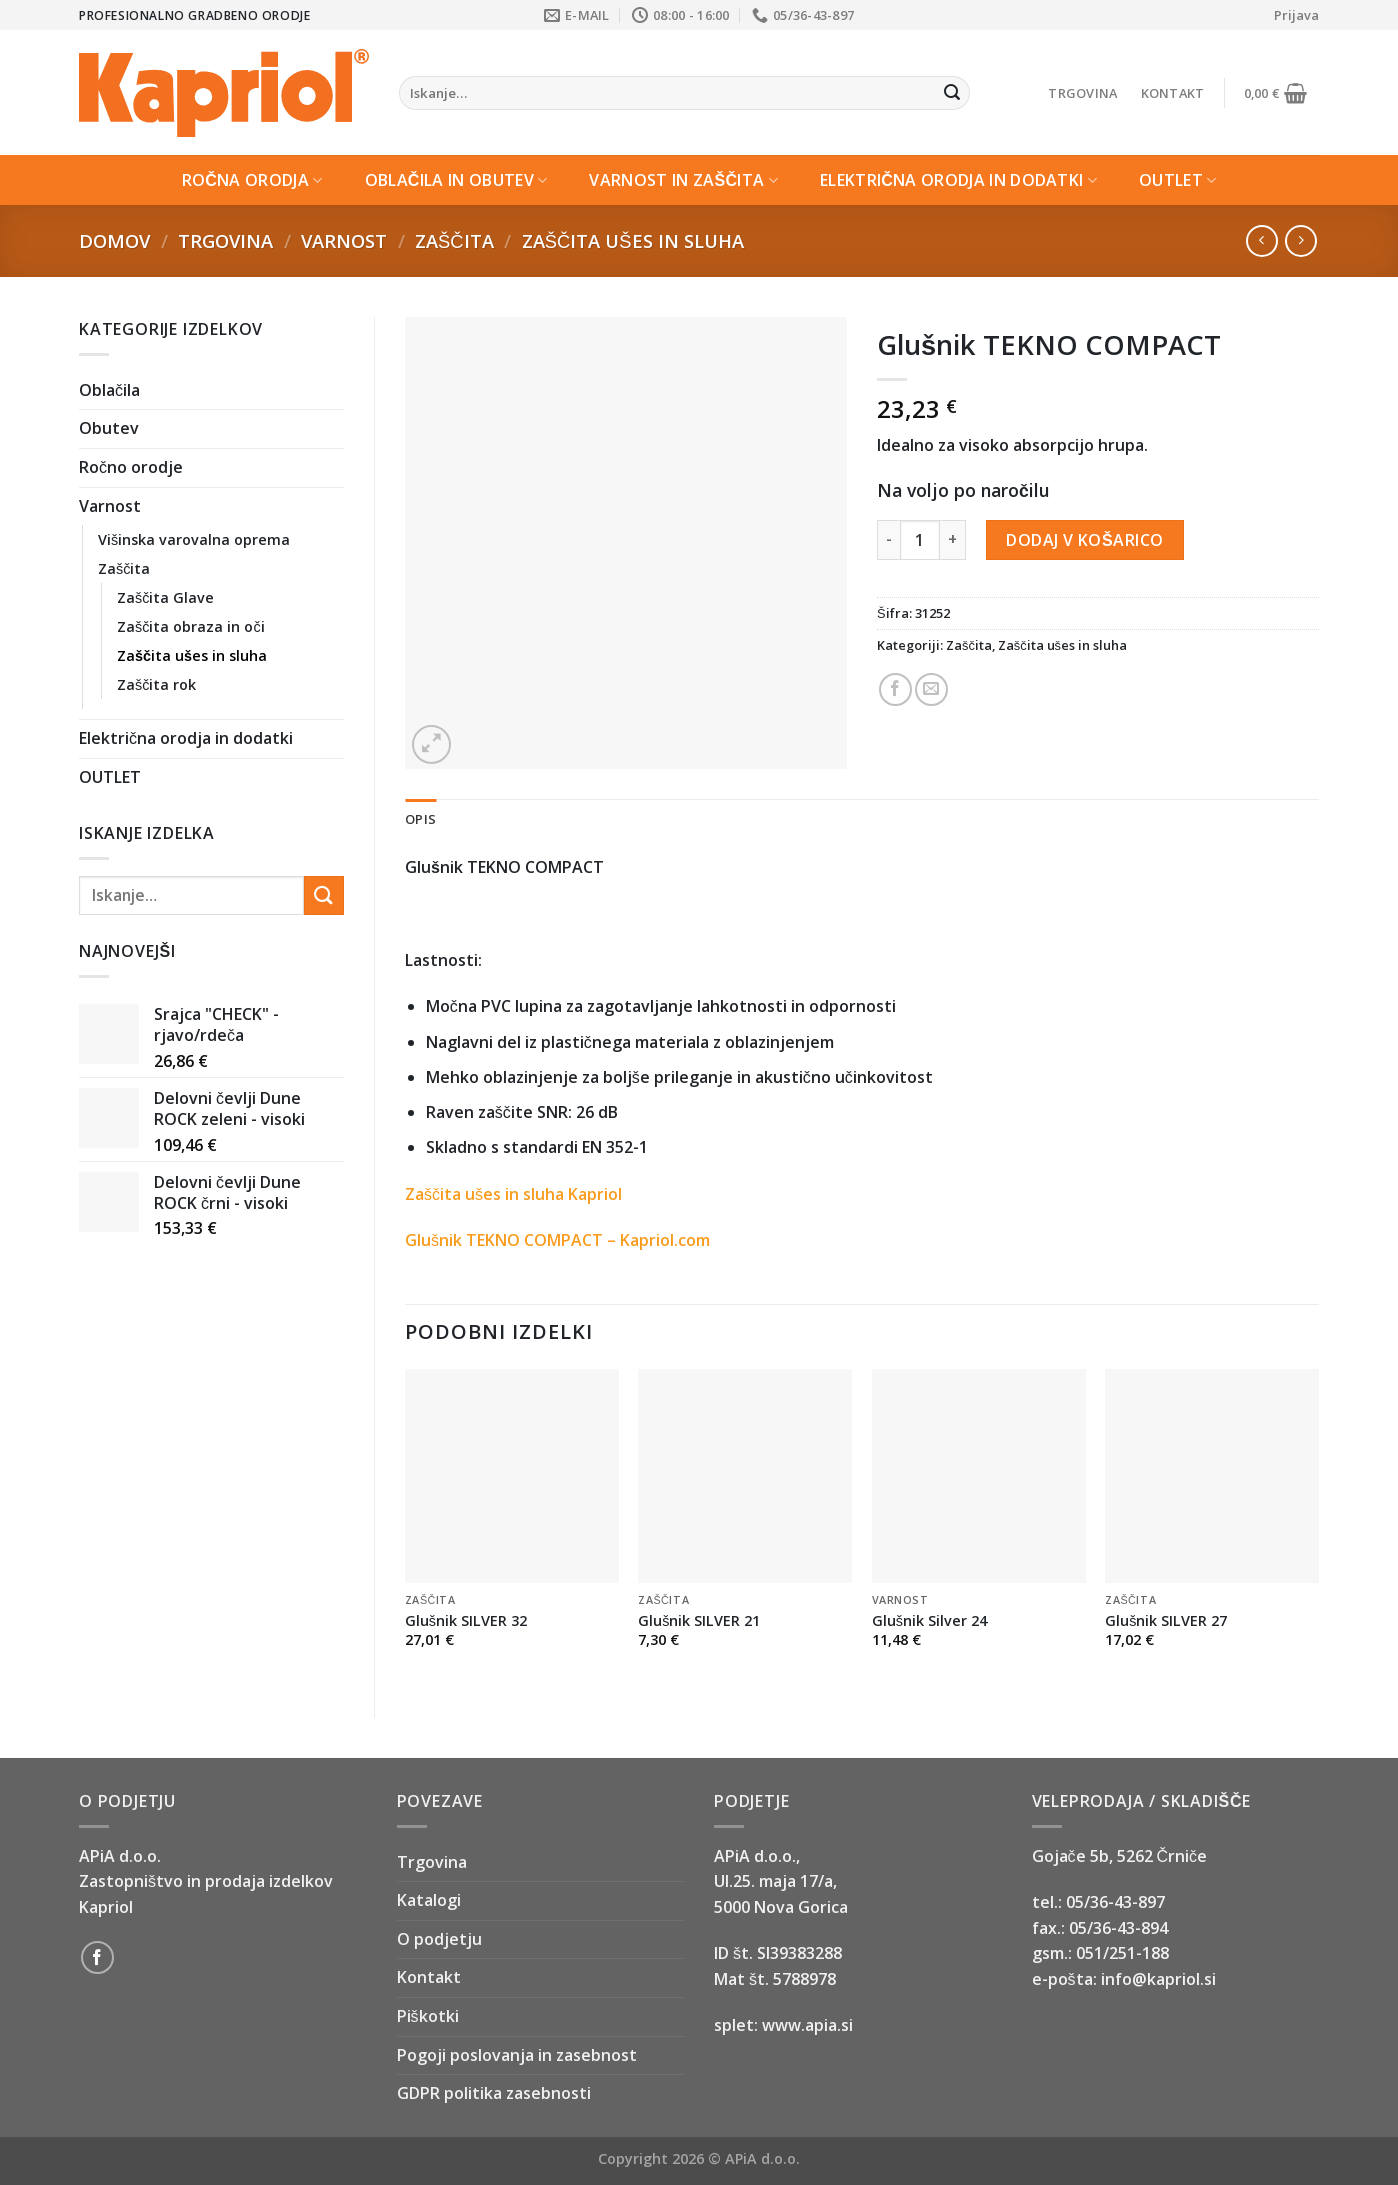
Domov (114, 240)
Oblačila (109, 390)
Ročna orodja (252, 180)
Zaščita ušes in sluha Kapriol (513, 1194)
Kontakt (1173, 93)
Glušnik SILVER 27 (1166, 1621)
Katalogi (429, 1900)
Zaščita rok (156, 684)
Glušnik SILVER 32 (466, 1621)
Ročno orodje (131, 467)
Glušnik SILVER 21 (699, 1621)
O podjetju (439, 1939)
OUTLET (1177, 180)
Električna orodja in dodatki (958, 180)
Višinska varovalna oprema (194, 539)
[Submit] (952, 93)
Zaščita (454, 240)
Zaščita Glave (165, 597)
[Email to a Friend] (931, 689)
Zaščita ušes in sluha (633, 240)
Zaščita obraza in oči (191, 626)
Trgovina (1082, 93)
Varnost (344, 240)
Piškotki (428, 2016)
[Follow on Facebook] (97, 1957)
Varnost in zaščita (683, 180)
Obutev (109, 428)
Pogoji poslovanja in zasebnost (517, 2055)
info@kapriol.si (1158, 1979)
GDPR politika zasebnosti (494, 2093)
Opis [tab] (420, 819)
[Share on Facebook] (895, 689)
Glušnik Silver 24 (929, 1621)
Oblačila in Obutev (456, 180)
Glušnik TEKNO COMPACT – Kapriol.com (557, 1240)
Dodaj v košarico (1084, 540)
